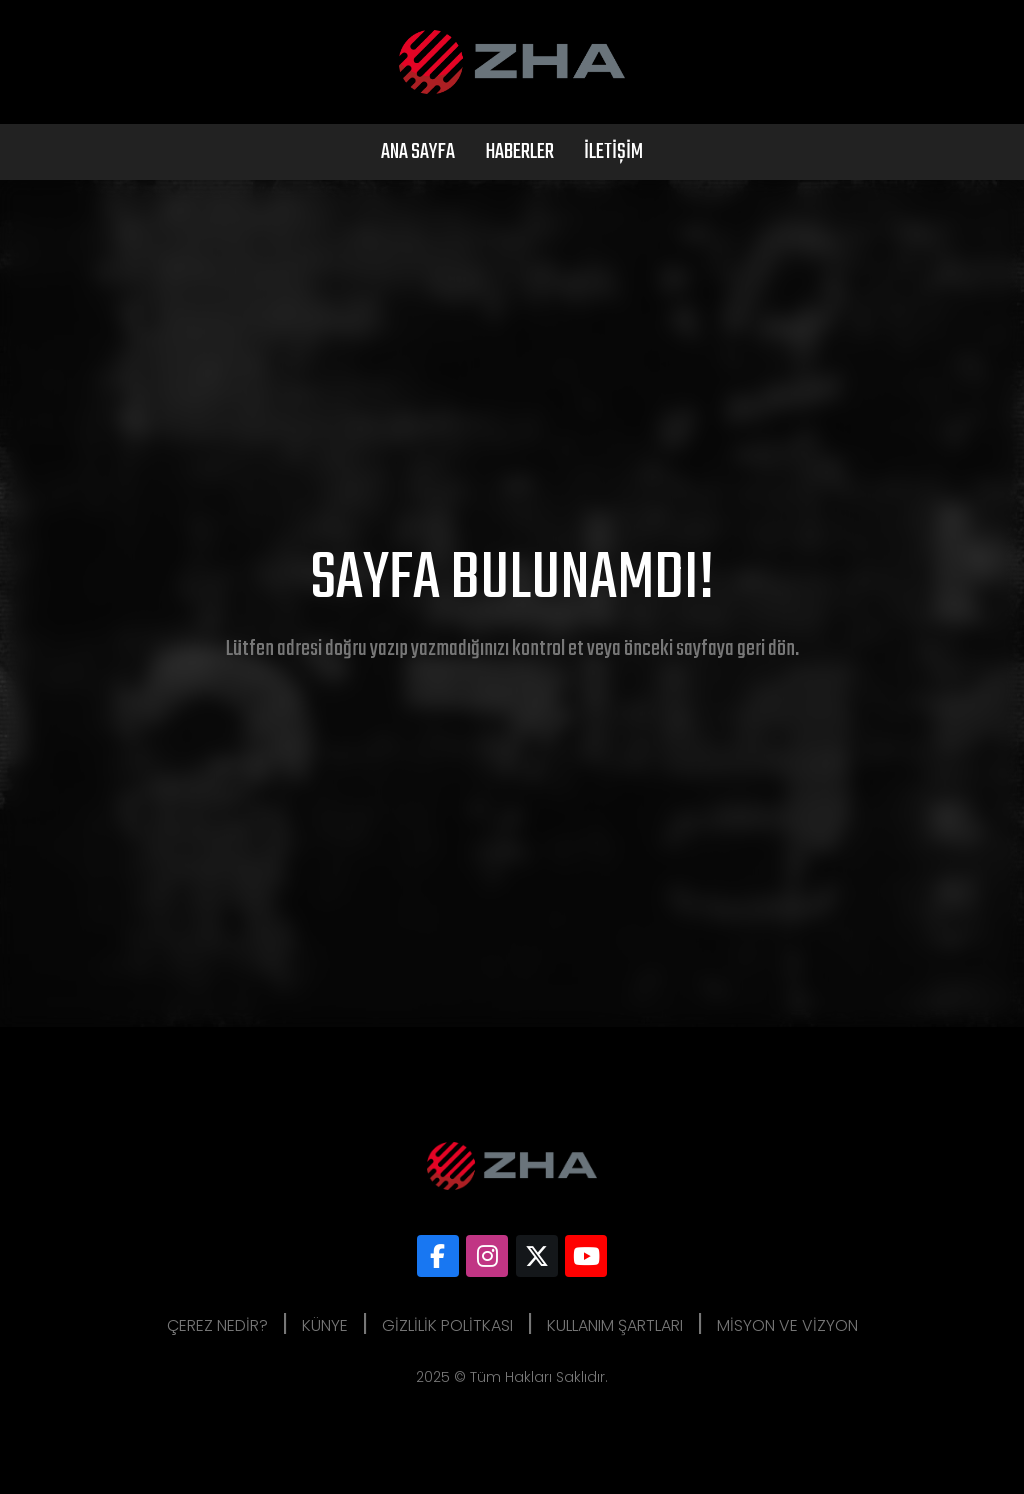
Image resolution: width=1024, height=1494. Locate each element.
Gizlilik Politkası (447, 1325)
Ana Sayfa (418, 152)
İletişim (613, 152)
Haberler (519, 152)
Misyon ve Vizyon (787, 1325)
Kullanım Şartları (615, 1325)
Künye (325, 1325)
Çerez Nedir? (217, 1325)
